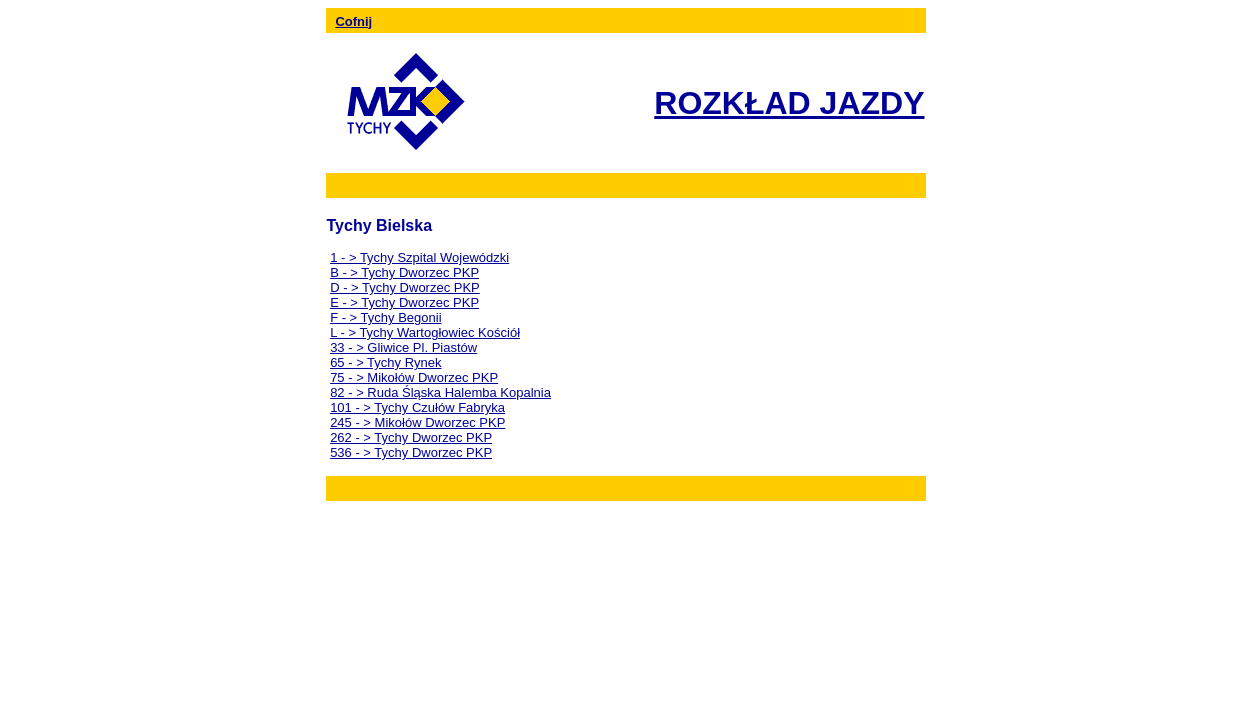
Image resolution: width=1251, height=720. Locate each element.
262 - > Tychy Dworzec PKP (411, 437)
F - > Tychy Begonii (385, 317)
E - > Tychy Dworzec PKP (404, 302)
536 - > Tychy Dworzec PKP (411, 452)
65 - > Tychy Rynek (385, 362)
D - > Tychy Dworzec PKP (405, 287)
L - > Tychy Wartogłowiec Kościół (425, 332)
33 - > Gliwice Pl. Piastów (403, 347)
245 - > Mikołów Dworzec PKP (417, 422)
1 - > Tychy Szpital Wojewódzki (419, 257)
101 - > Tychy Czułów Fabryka (417, 407)
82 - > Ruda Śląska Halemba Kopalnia (440, 392)
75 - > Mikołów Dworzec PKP (414, 377)
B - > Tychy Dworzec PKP (404, 272)
